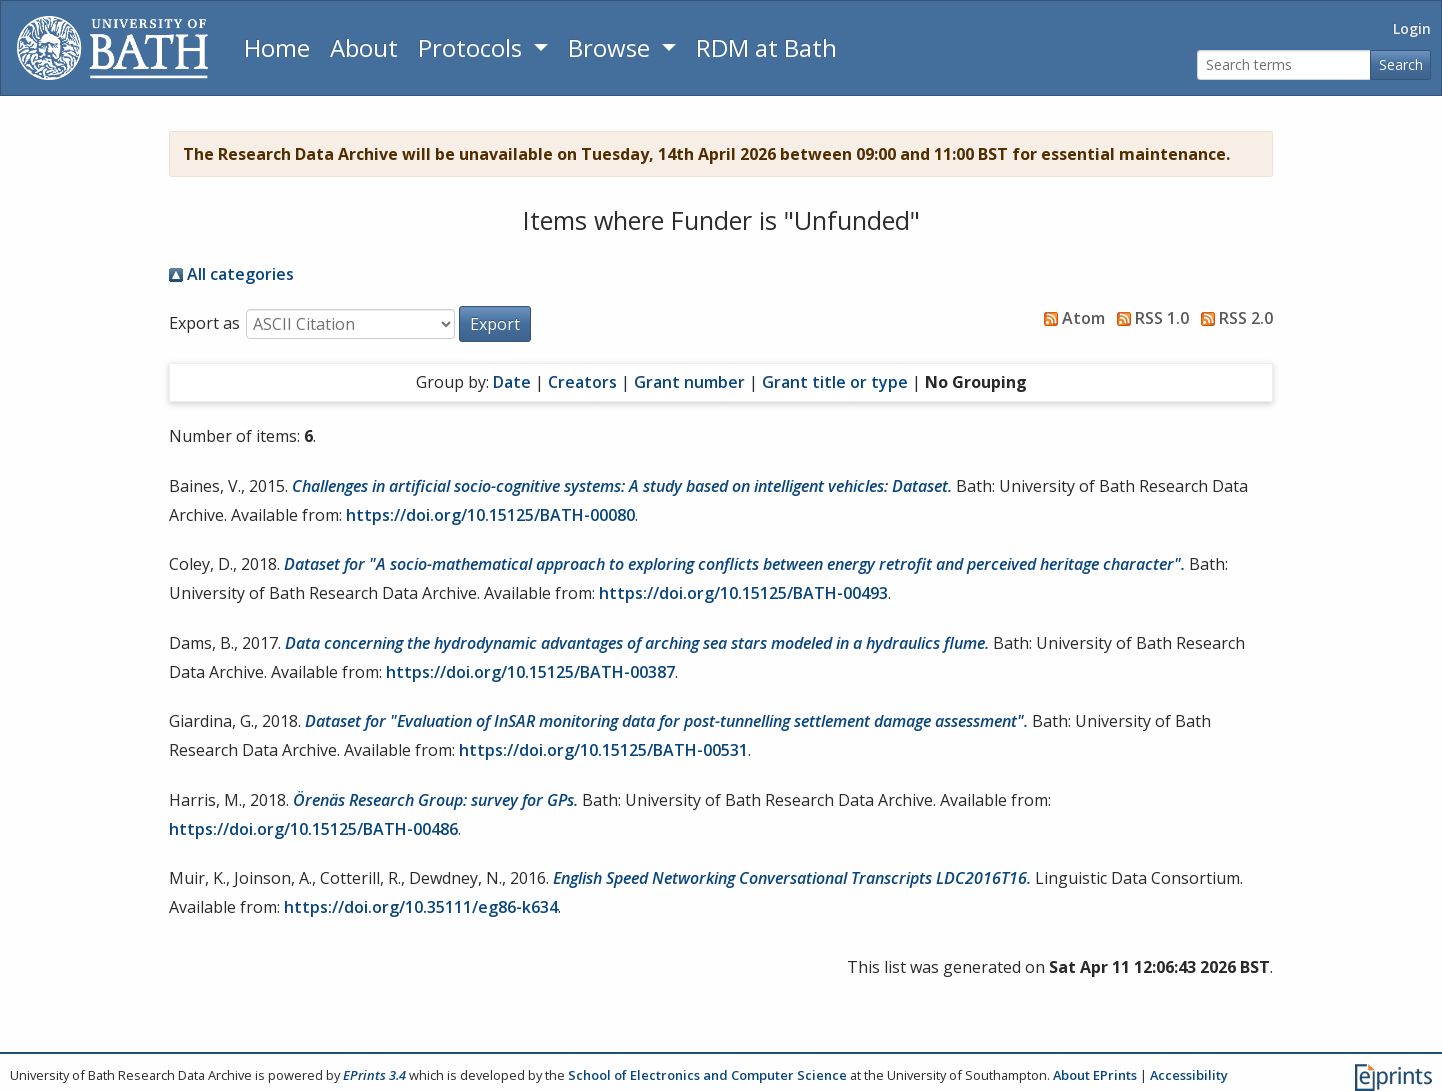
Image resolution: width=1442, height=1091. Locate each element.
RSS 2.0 (1233, 318)
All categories (231, 274)
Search (1401, 64)
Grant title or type (835, 382)
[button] (495, 324)
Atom (1070, 318)
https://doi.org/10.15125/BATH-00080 (490, 515)
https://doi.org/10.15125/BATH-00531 (603, 750)
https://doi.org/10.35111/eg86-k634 (421, 907)
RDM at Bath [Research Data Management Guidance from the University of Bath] (766, 47)
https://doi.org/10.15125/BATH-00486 (313, 829)
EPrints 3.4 (374, 1075)
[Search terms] (1284, 65)
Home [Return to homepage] (277, 47)
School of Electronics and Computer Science (707, 1075)
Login (1412, 28)
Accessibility (1189, 1075)
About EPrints (1095, 1075)
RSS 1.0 (1149, 318)
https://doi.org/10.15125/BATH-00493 (743, 593)
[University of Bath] (112, 48)
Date (512, 382)
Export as (204, 323)
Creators (582, 382)
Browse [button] (612, 47)
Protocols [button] (473, 47)
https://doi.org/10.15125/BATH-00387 (530, 672)
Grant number (689, 382)
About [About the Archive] (364, 47)
